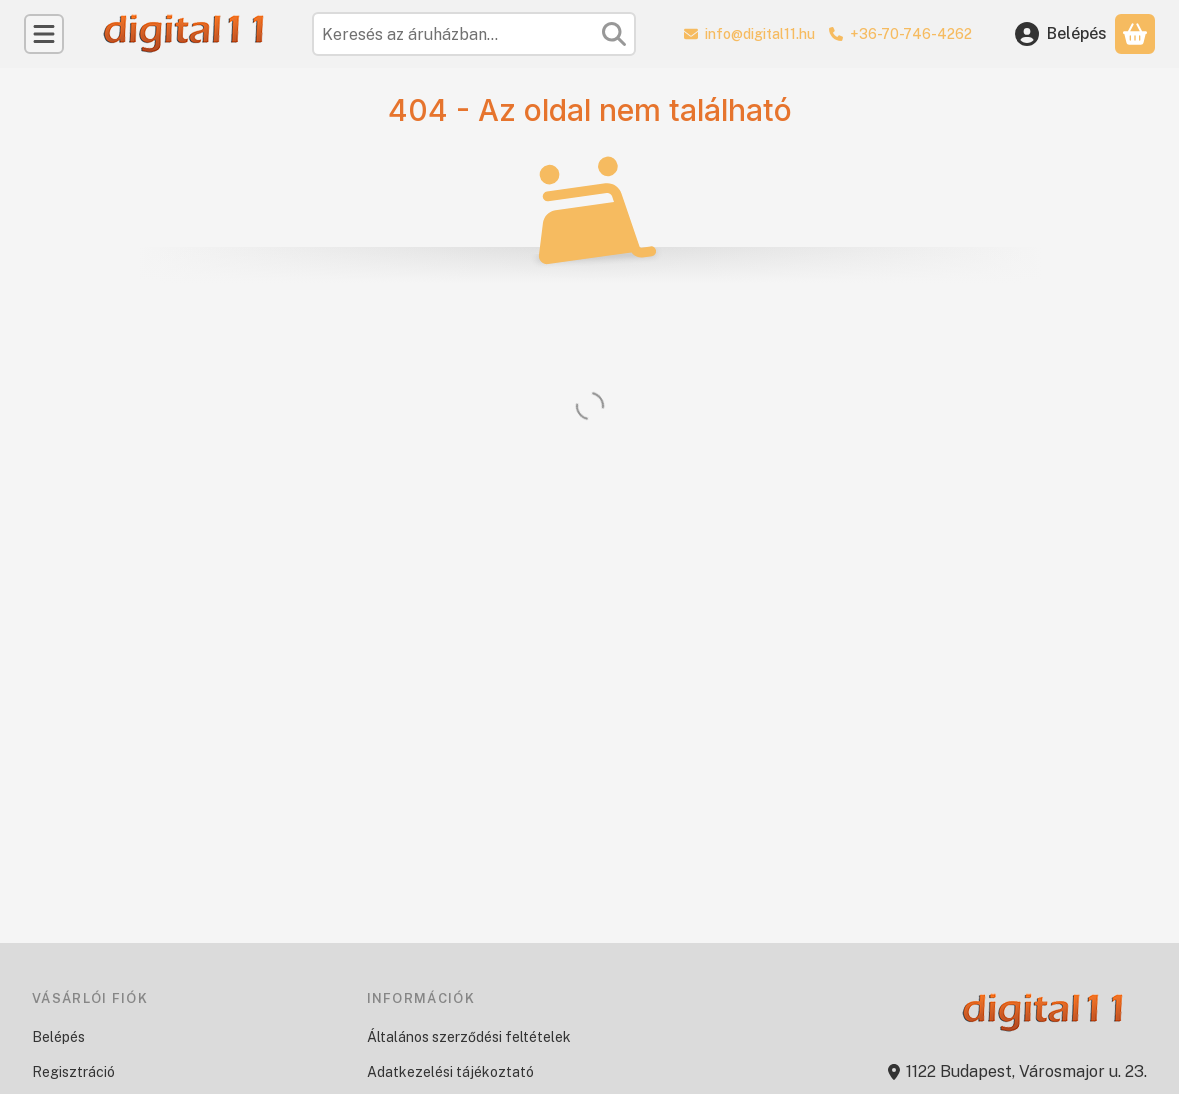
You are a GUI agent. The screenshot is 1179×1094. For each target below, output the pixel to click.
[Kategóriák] (44, 34)
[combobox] (474, 34)
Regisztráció (73, 1072)
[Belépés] (1061, 34)
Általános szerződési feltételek (469, 1037)
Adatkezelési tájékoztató (450, 1072)
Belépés (58, 1037)
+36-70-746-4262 (911, 34)
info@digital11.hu (760, 34)
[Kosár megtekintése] (1135, 34)
